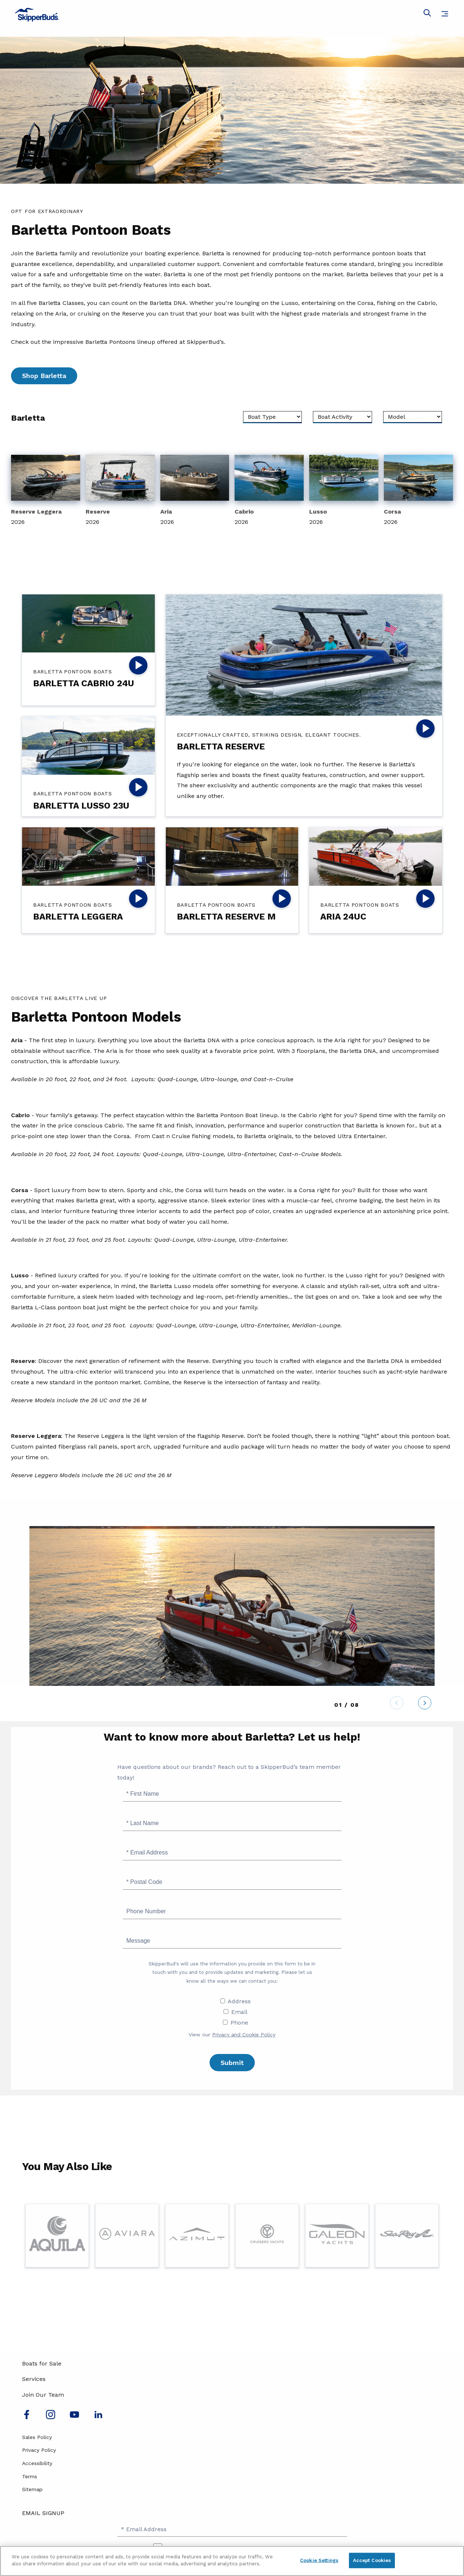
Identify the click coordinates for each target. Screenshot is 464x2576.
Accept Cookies (372, 2560)
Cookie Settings (319, 2560)
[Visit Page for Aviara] (127, 2235)
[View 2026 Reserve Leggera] (45, 491)
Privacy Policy (39, 2450)
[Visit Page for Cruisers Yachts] (267, 2235)
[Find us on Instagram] (50, 2417)
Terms (29, 2476)
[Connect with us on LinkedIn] (98, 2417)
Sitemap (32, 2489)
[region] (232, 2561)
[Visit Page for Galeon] (337, 2235)
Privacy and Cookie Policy (243, 2034)
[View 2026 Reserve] (120, 491)
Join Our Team (43, 2394)
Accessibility (37, 2463)
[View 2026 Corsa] (418, 491)
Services (34, 2378)
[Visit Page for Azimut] (196, 2235)
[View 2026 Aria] (194, 491)
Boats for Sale (41, 2363)
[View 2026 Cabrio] (269, 491)
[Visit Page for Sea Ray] (406, 2235)
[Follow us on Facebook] (26, 2417)
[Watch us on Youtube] (74, 2417)
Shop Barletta (44, 375)
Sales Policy (37, 2437)
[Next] (425, 1704)
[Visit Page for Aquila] (57, 2235)
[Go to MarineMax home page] (232, 15)
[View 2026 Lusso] (343, 491)
